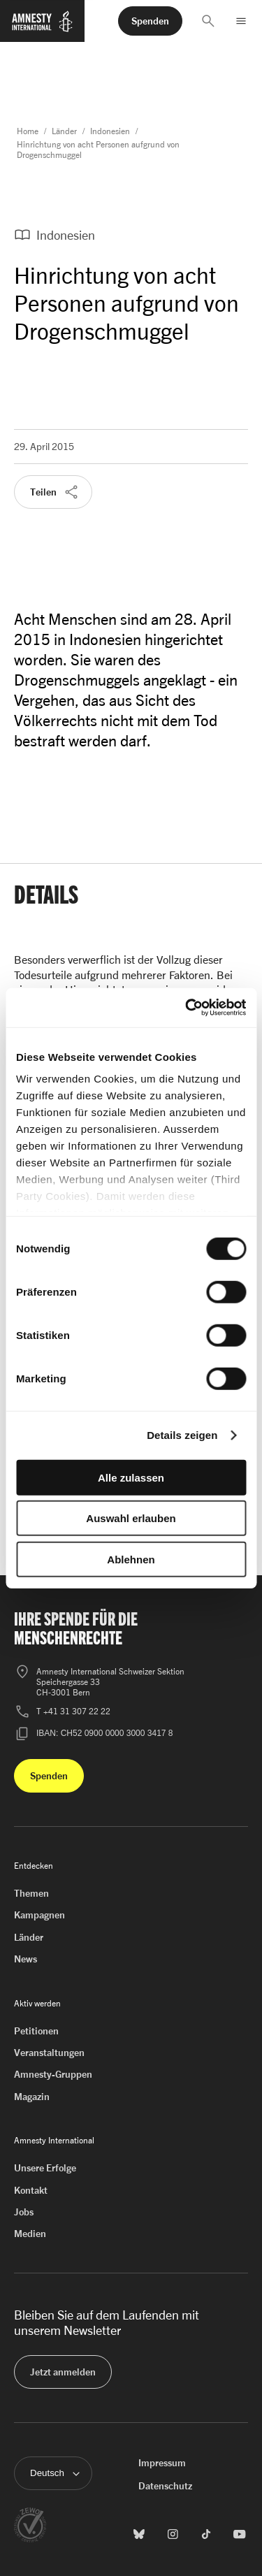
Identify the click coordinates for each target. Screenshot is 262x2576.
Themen (31, 1893)
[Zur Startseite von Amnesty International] (42, 27)
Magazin (32, 2096)
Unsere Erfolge (45, 2167)
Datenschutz (165, 2485)
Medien (30, 2233)
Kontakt (31, 2190)
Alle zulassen (131, 1477)
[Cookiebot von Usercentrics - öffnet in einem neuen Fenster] (186, 1008)
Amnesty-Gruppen (53, 2074)
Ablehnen (130, 1559)
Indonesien (110, 131)
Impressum (162, 2462)
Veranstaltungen (49, 2052)
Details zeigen (182, 1435)
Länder (64, 131)
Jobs (24, 2211)
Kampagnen (39, 1914)
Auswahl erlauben (130, 1518)
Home (27, 131)
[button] (208, 21)
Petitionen (36, 2030)
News (25, 1958)
